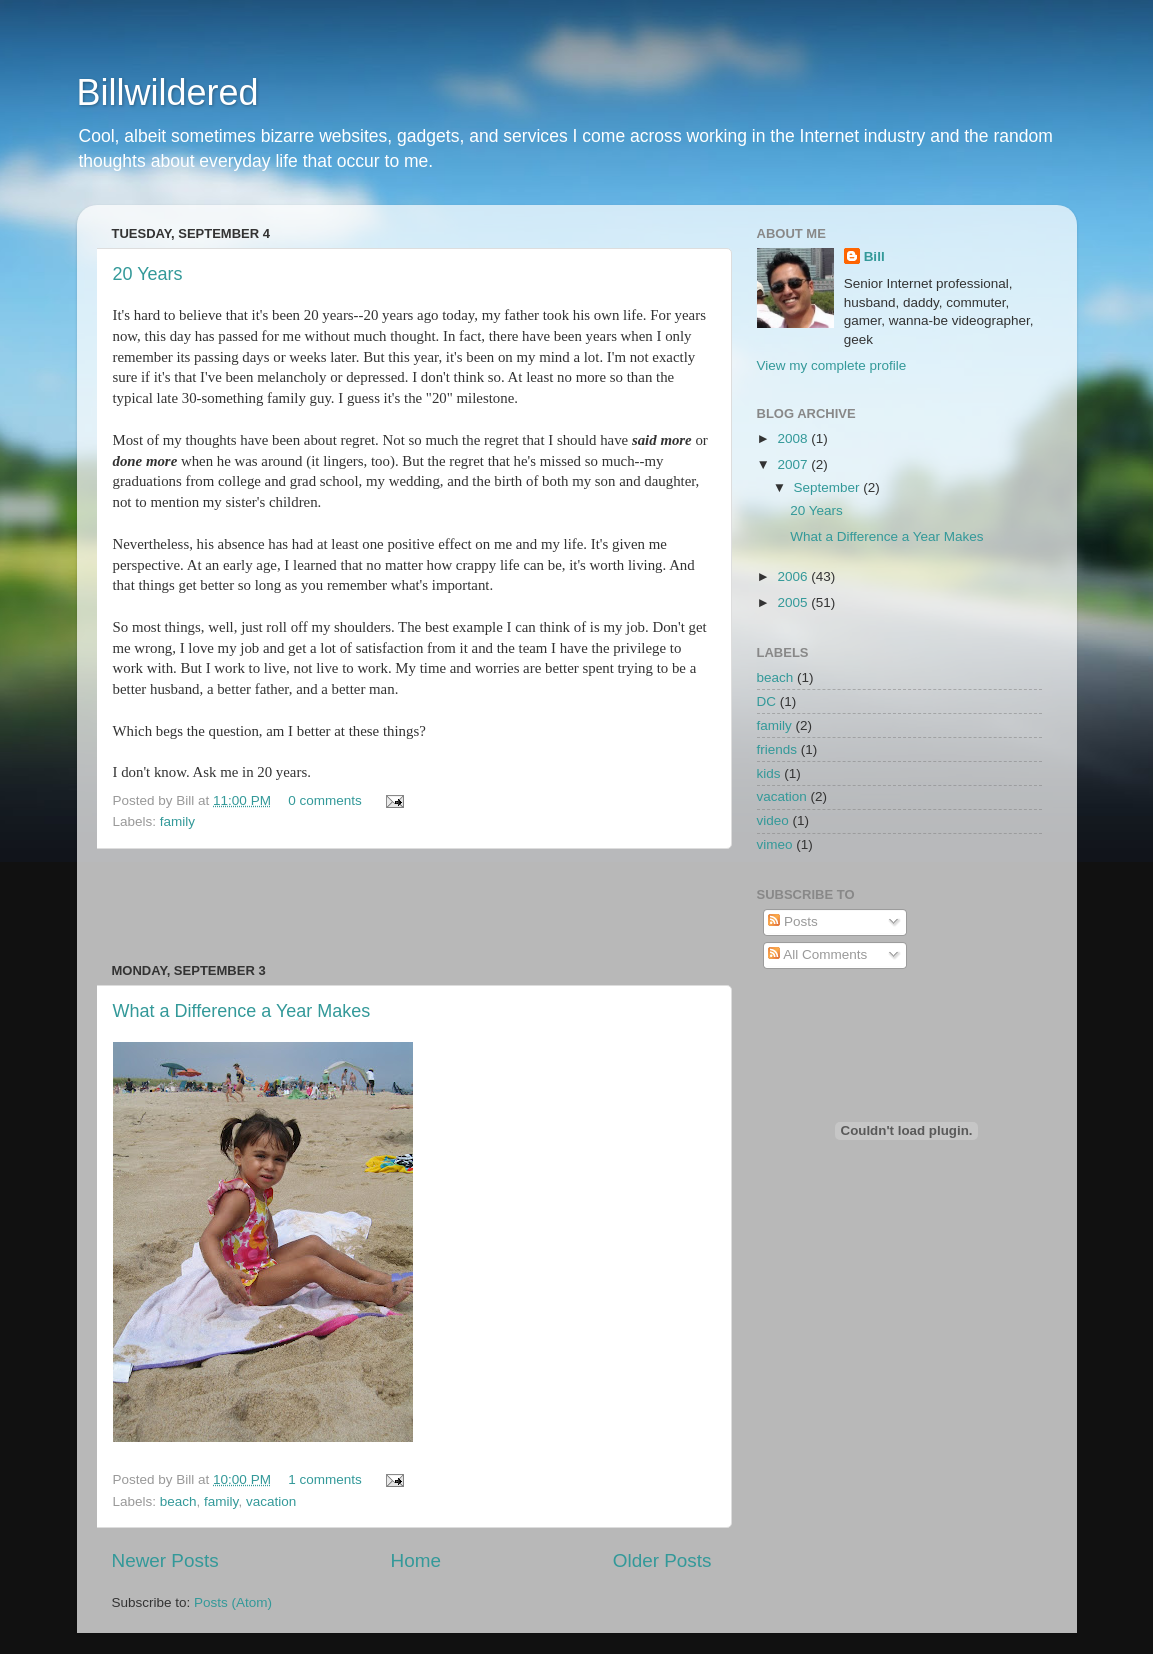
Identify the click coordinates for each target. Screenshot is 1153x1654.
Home (416, 1560)
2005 (794, 602)
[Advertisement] (412, 906)
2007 (794, 464)
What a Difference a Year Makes (242, 1011)
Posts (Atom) (233, 1602)
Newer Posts (165, 1560)
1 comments (325, 1479)
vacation (271, 1501)
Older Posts (662, 1560)
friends (777, 749)
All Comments (817, 954)
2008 (794, 438)
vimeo (775, 844)
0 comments (325, 800)
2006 (794, 576)
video (773, 820)
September (829, 487)
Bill (874, 256)
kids (769, 773)
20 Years (148, 274)
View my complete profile (832, 365)
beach (178, 1501)
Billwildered (168, 92)
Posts (793, 921)
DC (767, 701)
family (177, 821)
